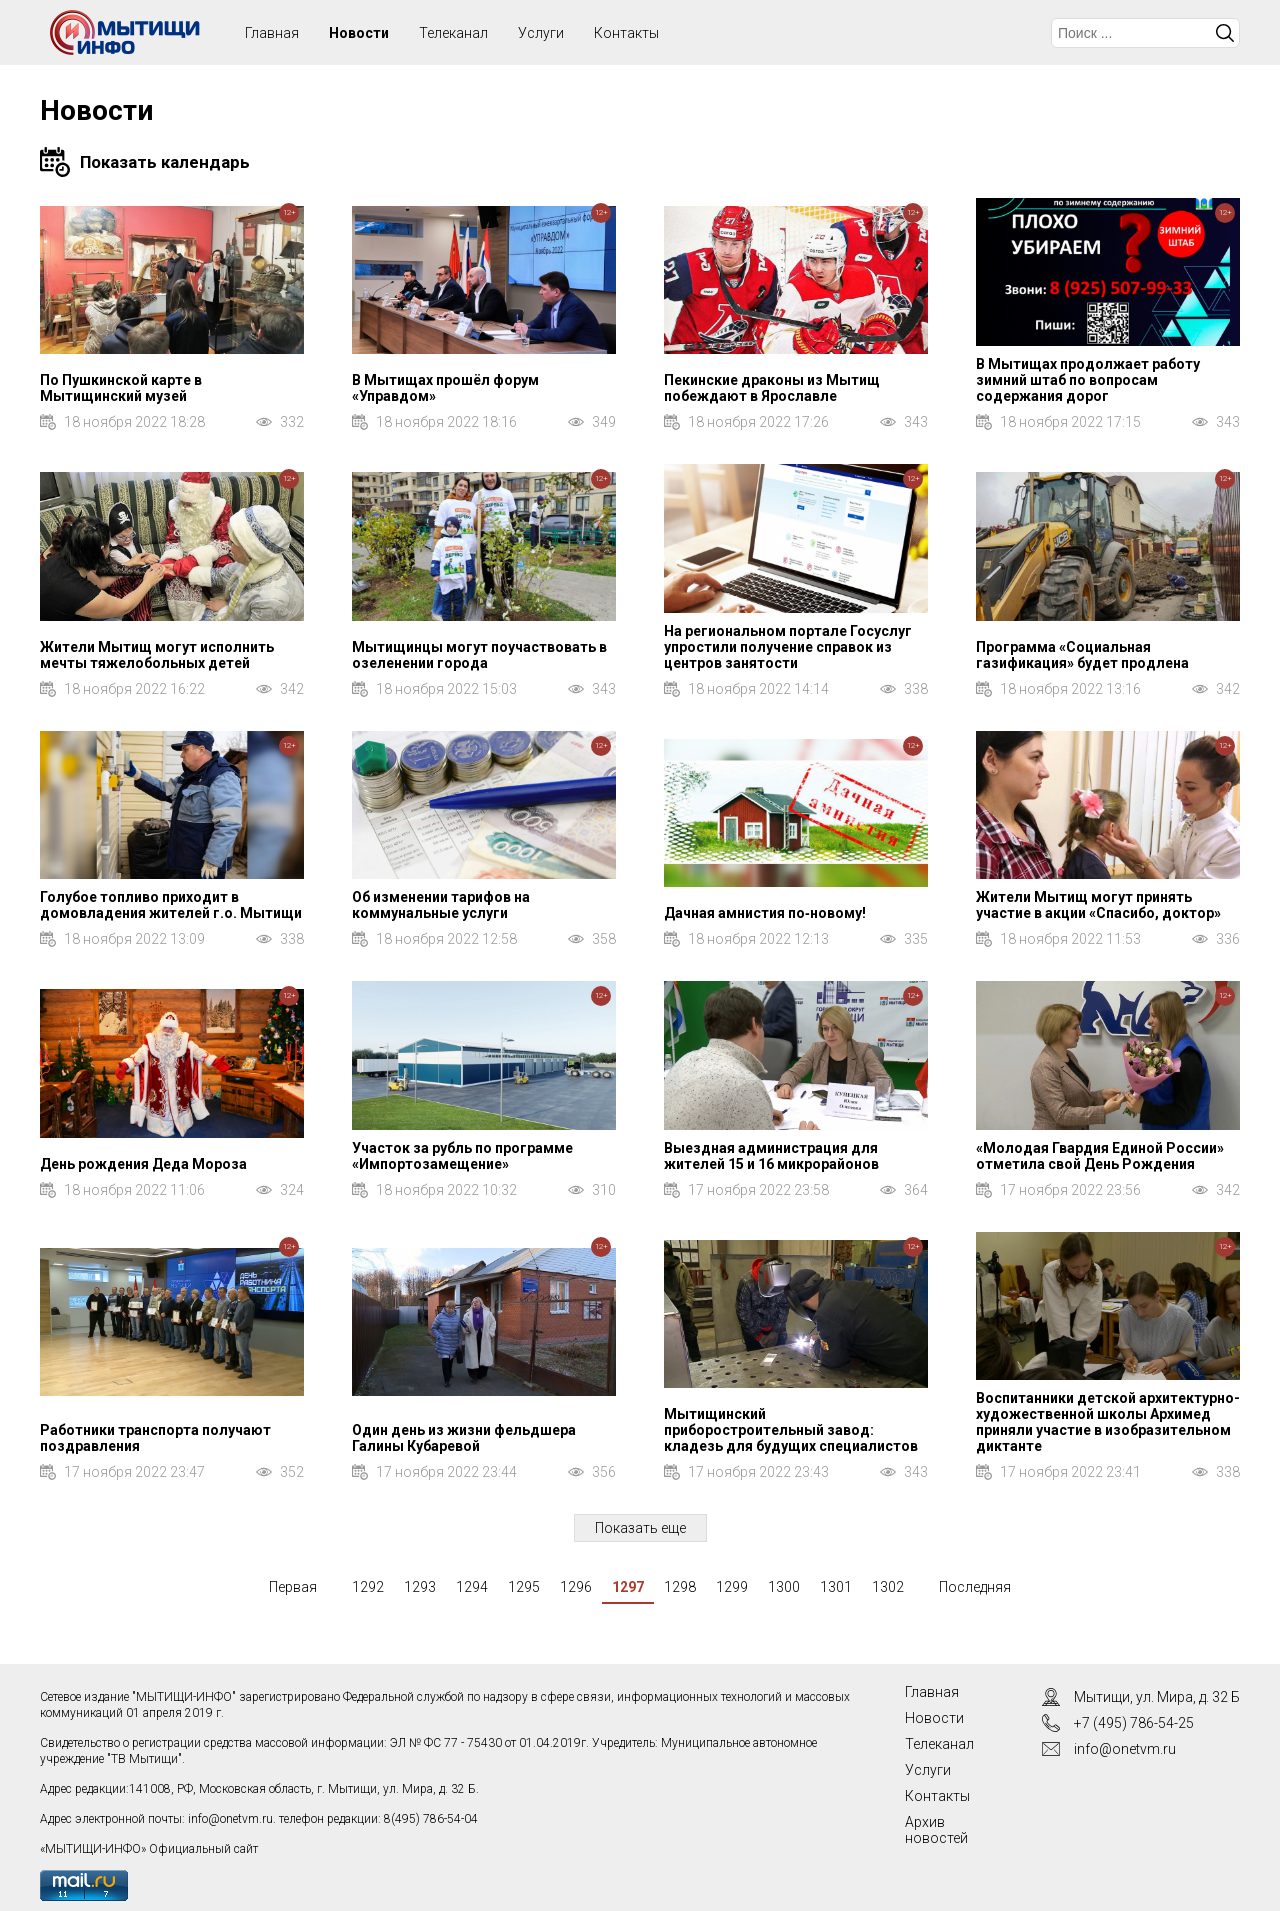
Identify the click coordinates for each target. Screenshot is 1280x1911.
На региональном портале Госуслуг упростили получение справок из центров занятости (788, 647)
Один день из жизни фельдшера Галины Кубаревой (464, 1438)
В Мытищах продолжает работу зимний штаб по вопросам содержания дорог (1088, 380)
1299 (732, 1587)
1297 (628, 1587)
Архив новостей (936, 1830)
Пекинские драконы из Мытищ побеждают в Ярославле (772, 388)
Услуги (541, 33)
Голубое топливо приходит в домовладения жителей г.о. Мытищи (171, 905)
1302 (888, 1587)
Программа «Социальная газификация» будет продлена (1082, 655)
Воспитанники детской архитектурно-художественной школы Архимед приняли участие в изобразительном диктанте (1108, 1422)
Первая (293, 1587)
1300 (784, 1587)
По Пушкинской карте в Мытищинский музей (121, 388)
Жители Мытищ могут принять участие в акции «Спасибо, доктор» (1098, 905)
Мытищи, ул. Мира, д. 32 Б (1157, 1697)
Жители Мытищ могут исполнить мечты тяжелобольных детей (157, 655)
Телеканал (453, 33)
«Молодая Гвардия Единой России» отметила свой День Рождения (1100, 1156)
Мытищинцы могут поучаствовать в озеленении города (479, 655)
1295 (524, 1587)
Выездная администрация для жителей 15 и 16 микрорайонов (771, 1156)
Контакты (626, 33)
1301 (836, 1587)
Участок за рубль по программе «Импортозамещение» (462, 1156)
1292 (368, 1587)
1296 (576, 1587)
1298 (680, 1587)
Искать (1225, 33)
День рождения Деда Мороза (143, 1164)
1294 (472, 1587)
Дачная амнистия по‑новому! (765, 913)
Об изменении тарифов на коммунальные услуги (441, 905)
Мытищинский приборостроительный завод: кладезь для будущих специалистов (791, 1430)
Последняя (975, 1587)
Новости (359, 33)
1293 (420, 1587)
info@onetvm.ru (230, 1819)
